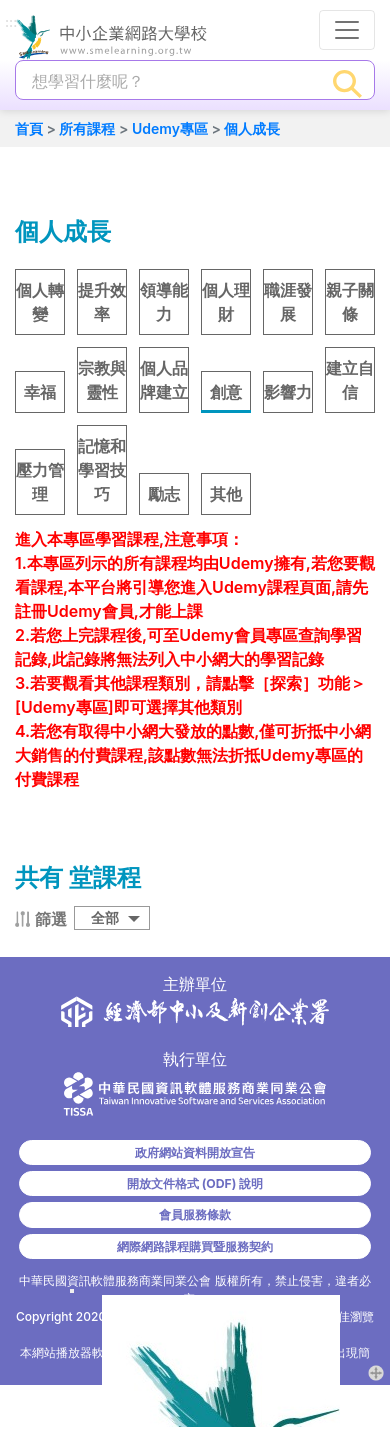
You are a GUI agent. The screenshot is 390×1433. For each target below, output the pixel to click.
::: (11, 23)
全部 (105, 917)
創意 (226, 392)
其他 (226, 494)
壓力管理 (40, 482)
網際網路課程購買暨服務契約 (195, 1246)
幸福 (40, 392)
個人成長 (252, 128)
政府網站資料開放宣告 (195, 1152)
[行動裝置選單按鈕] (347, 30)
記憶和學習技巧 (102, 470)
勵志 (164, 494)
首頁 (29, 128)
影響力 (288, 392)
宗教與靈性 (102, 380)
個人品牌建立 (164, 380)
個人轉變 (40, 302)
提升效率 (102, 302)
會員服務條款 (195, 1214)
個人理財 (226, 302)
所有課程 (87, 128)
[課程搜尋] (169, 81)
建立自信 (350, 380)
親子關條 (350, 302)
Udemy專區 (170, 128)
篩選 (51, 919)
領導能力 (164, 302)
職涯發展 (288, 302)
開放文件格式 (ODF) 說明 (195, 1183)
